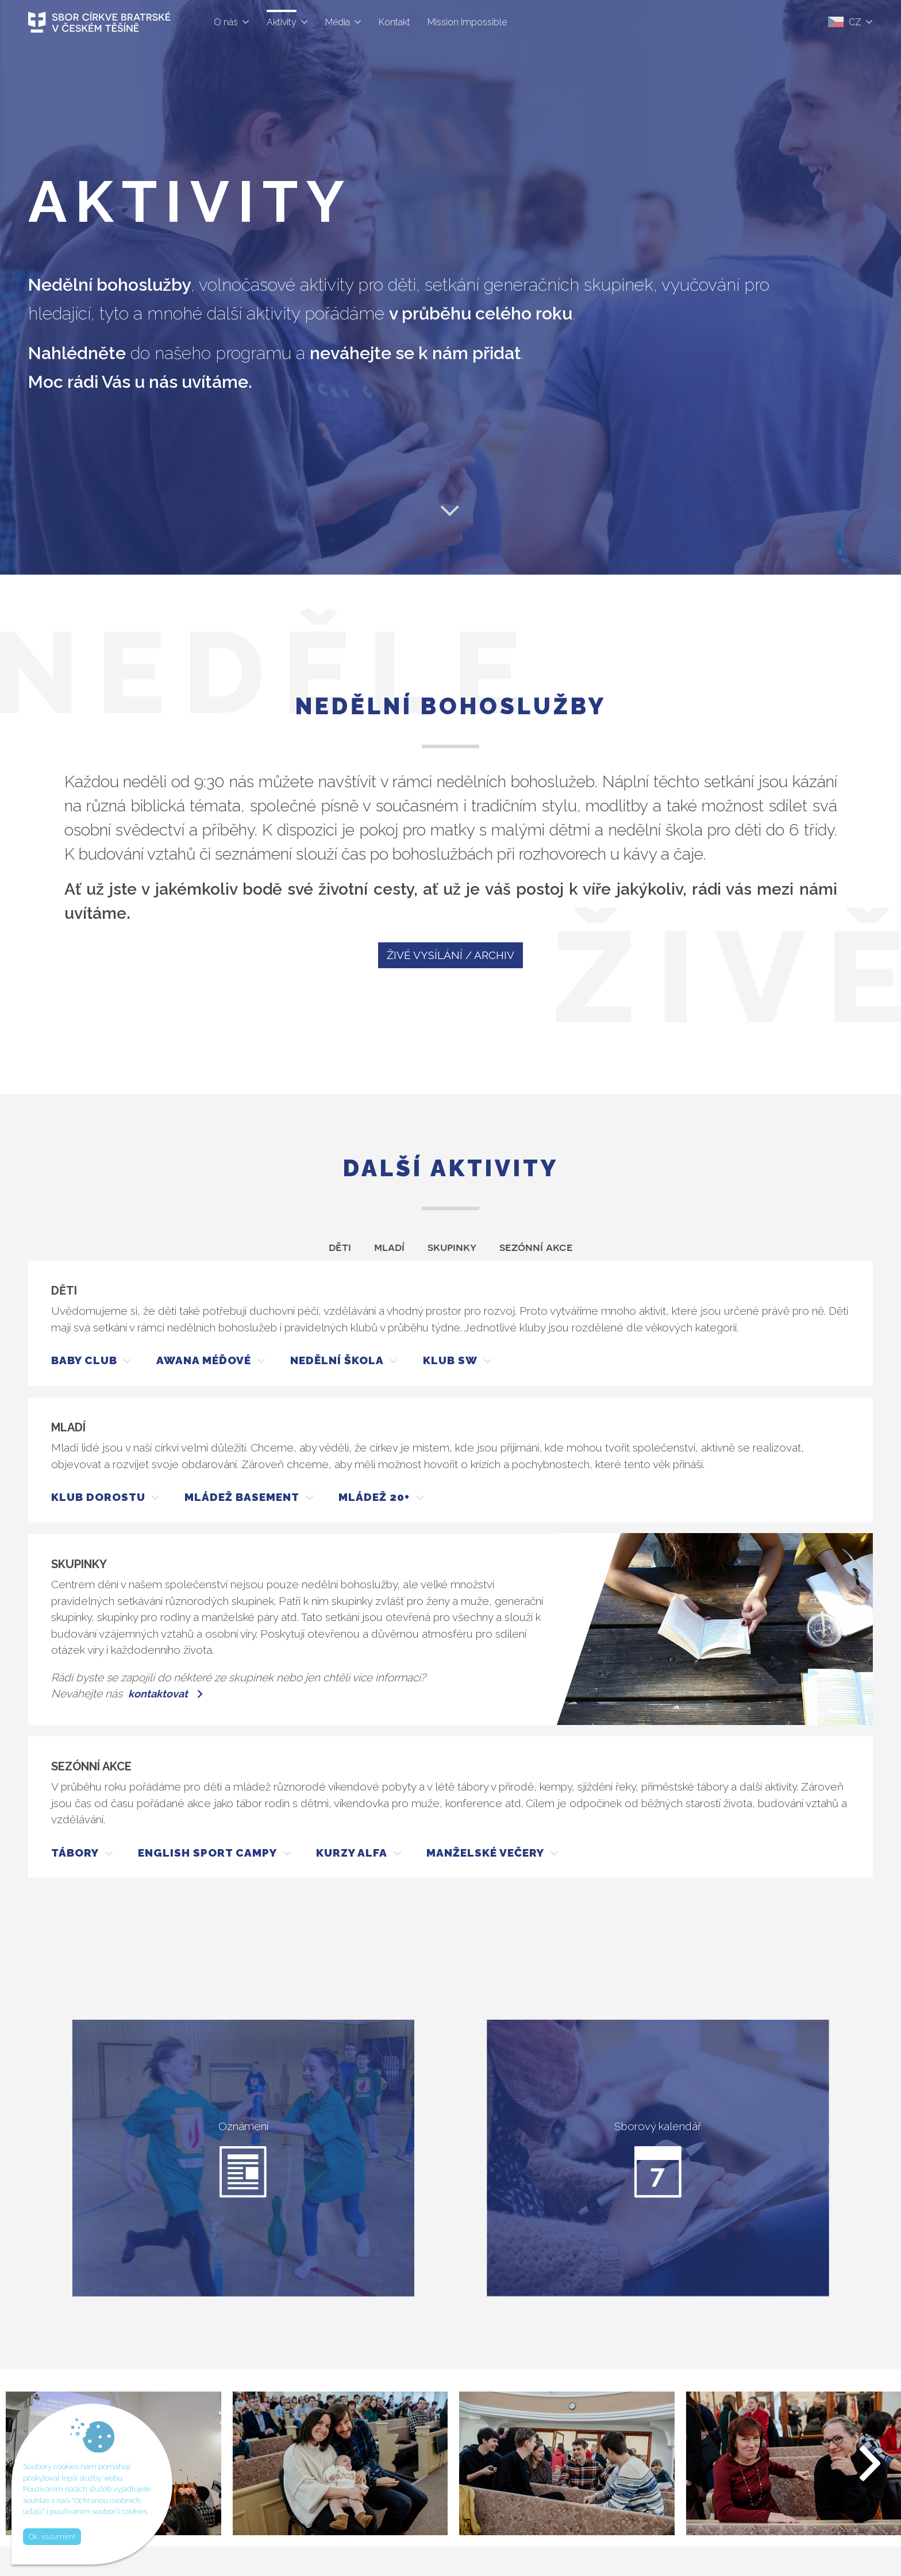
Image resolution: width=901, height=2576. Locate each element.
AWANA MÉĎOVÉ (203, 1360)
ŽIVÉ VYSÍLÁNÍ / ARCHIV (450, 955)
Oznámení (243, 2159)
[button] (871, 2463)
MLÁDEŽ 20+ (374, 1497)
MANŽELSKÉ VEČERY (485, 1852)
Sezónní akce (536, 1246)
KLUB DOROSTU (98, 1497)
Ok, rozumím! (52, 2536)
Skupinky (452, 1246)
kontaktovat (158, 1694)
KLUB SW (450, 1360)
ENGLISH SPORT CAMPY (207, 1852)
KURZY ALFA (351, 1852)
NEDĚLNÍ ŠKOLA (337, 1360)
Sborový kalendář (657, 2159)
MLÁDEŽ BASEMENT (241, 1497)
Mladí (389, 1246)
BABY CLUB (84, 1360)
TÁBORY (75, 1852)
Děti (340, 1246)
